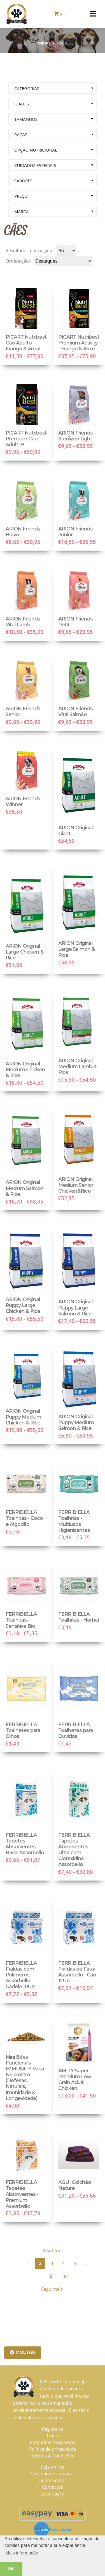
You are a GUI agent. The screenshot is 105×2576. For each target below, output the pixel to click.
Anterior (53, 2250)
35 (50, 2276)
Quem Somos (52, 2480)
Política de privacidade (52, 2449)
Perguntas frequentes (52, 2442)
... (87, 2263)
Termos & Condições (52, 2456)
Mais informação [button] (21, 2553)
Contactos (52, 2487)
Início (44, 43)
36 (65, 2276)
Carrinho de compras (52, 2474)
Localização (52, 2494)
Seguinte (52, 2289)
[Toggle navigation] (92, 14)
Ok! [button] (11, 2568)
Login (52, 2436)
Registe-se (52, 2429)
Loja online (52, 2467)
